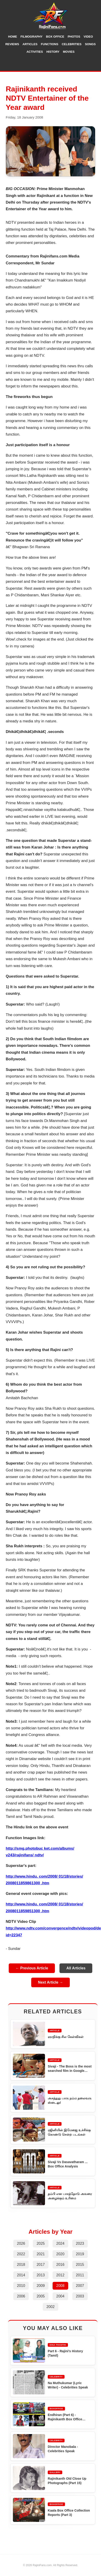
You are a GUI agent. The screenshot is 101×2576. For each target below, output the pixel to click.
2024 (60, 2243)
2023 (80, 2243)
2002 (50, 2307)
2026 (21, 2243)
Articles (29, 44)
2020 (60, 2254)
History (52, 51)
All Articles (75, 1968)
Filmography (31, 36)
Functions (49, 44)
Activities (34, 51)
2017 (40, 2264)
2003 (80, 2296)
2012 (60, 2275)
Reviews (12, 44)
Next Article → (50, 1982)
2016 (60, 2264)
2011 (80, 2275)
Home (12, 36)
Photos (74, 36)
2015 (80, 2264)
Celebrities (71, 44)
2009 (40, 2286)
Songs (90, 44)
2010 (21, 2286)
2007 (80, 2286)
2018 (21, 2264)
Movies (69, 51)
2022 (21, 2254)
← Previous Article (32, 1968)
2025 (40, 2243)
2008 (60, 2286)
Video (88, 36)
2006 (21, 2296)
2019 (80, 2254)
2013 (40, 2275)
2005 (40, 2296)
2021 (40, 2254)
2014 (21, 2275)
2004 (60, 2296)
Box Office (55, 36)
